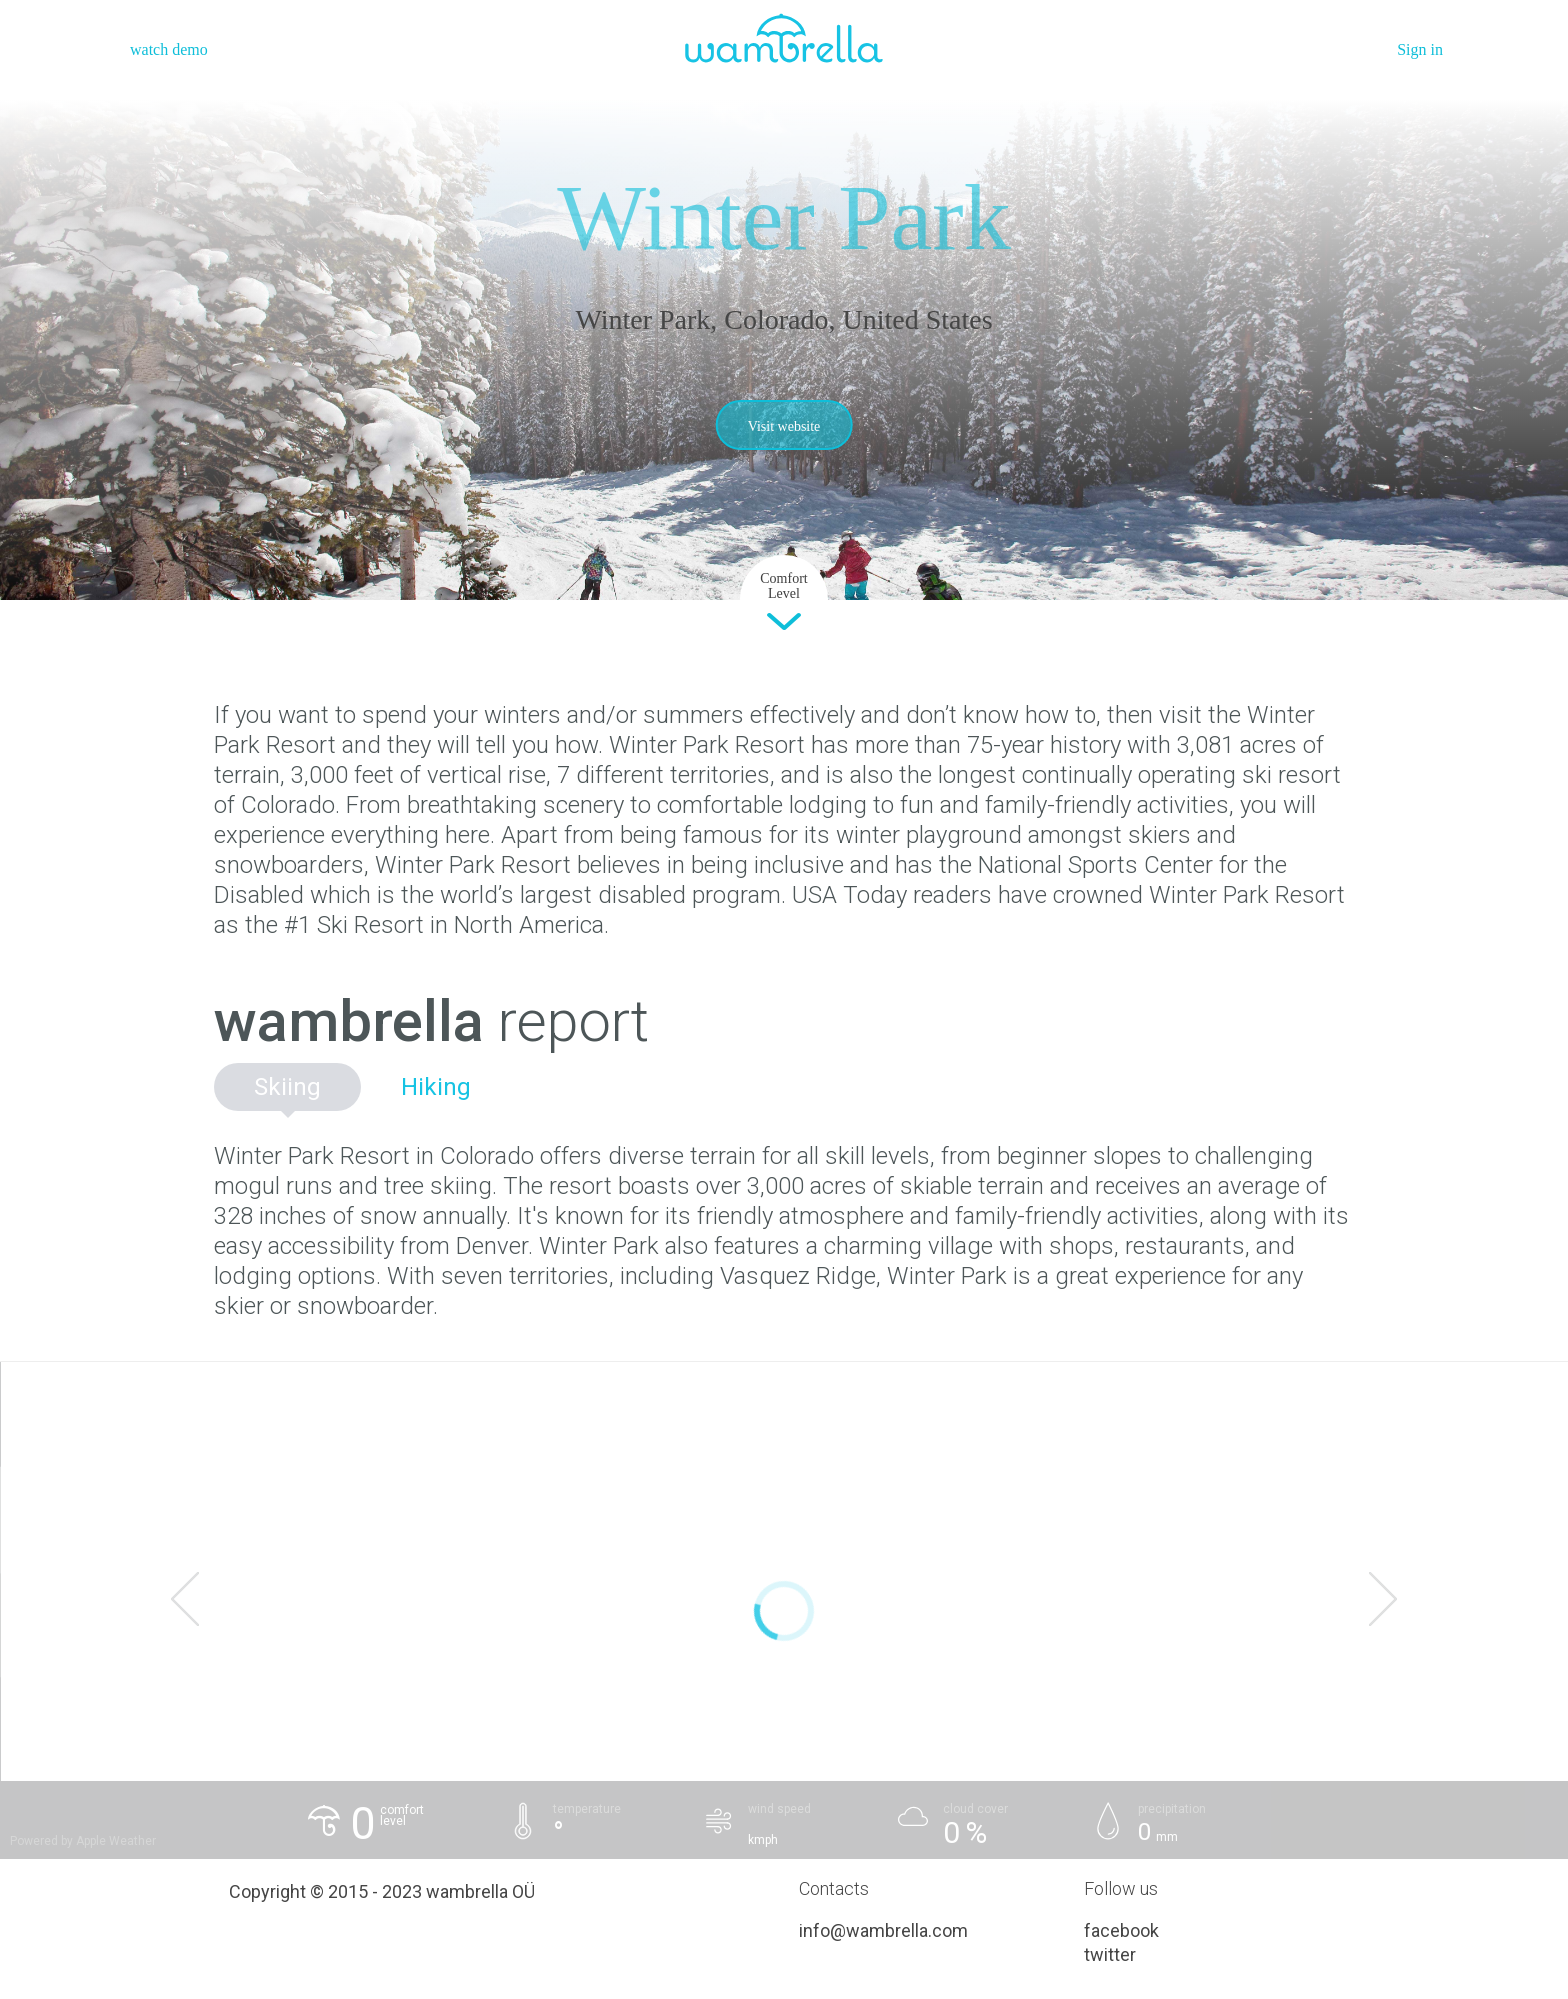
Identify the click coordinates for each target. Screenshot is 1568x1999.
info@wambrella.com (883, 1930)
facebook (1121, 1930)
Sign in (1420, 49)
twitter (1110, 1954)
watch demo (169, 49)
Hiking (436, 1087)
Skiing (287, 1087)
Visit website (784, 426)
